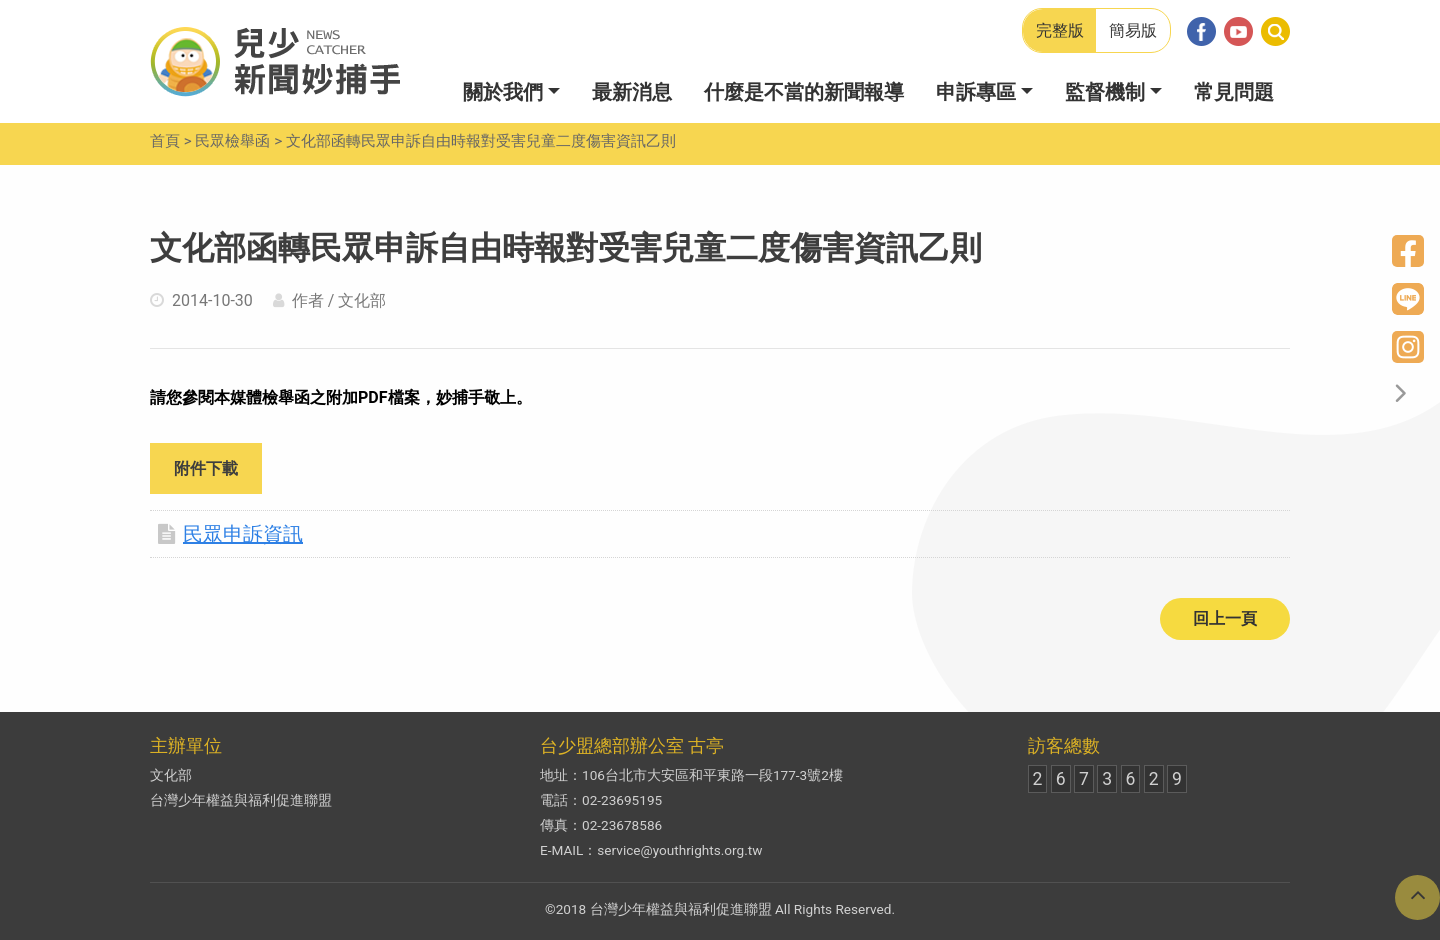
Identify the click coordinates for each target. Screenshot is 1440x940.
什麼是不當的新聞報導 (804, 92)
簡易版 (1133, 30)
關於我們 (503, 92)
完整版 (1060, 30)
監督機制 (1105, 92)
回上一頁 (1225, 618)
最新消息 (632, 92)
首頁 (165, 141)
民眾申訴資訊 (230, 534)
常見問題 (1234, 92)
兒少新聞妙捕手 (275, 62)
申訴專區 (976, 92)
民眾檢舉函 (232, 141)
